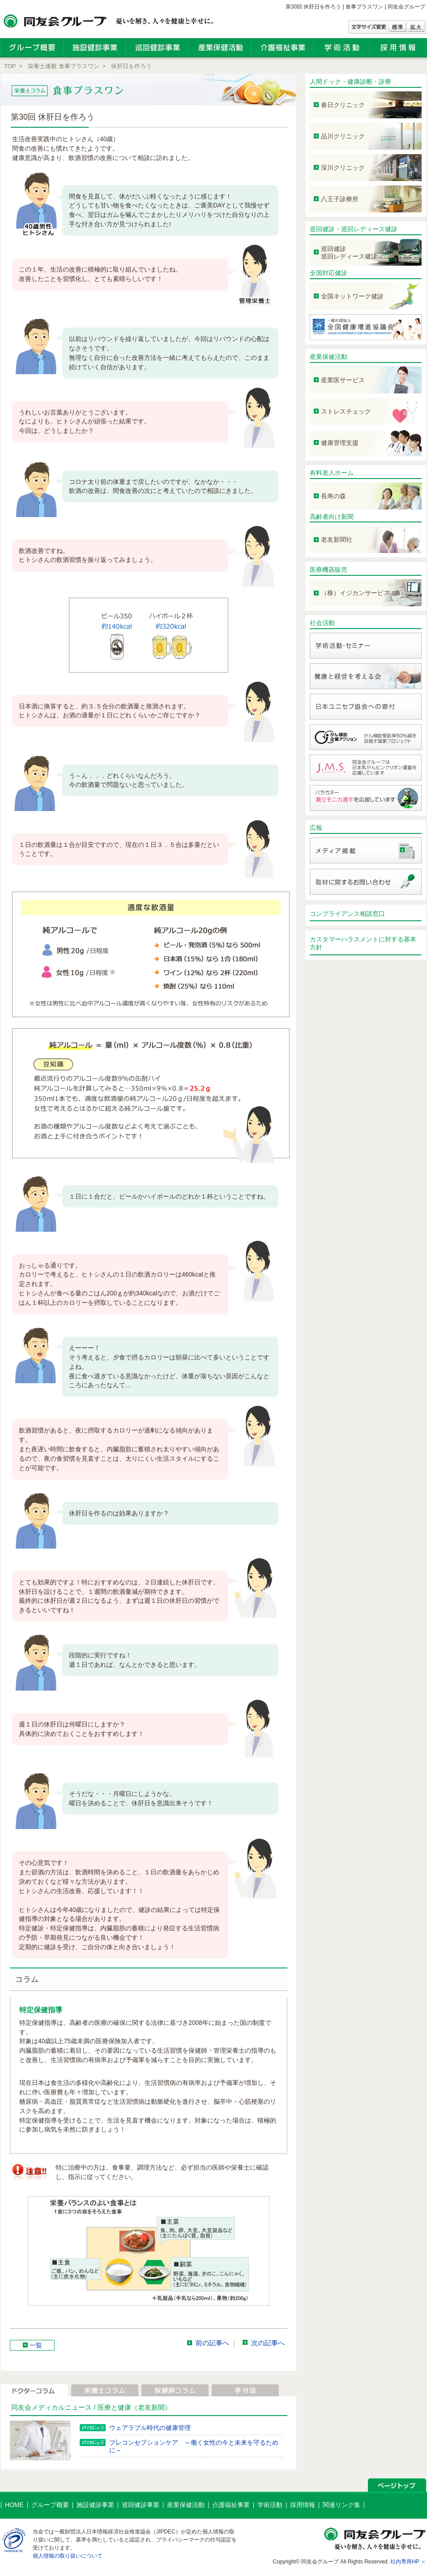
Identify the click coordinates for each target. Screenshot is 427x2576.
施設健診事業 (95, 2504)
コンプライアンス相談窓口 (347, 913)
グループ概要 (50, 2504)
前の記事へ (212, 2343)
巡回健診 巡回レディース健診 (349, 252)
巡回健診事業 (140, 2504)
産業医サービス (343, 380)
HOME (14, 2504)
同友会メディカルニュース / (54, 2407)
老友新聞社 (336, 539)
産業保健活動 (328, 356)
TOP (10, 66)
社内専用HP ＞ (408, 2562)
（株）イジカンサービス (355, 592)
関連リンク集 (341, 2504)
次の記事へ (268, 2343)
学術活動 (269, 2504)
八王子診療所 (340, 199)
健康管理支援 (340, 442)
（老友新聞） (151, 2407)
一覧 (36, 2345)
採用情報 (302, 2504)
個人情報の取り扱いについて (67, 2556)
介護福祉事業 (231, 2504)
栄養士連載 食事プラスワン (63, 66)
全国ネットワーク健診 (352, 296)
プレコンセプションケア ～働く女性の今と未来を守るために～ (193, 2446)
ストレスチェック (346, 411)
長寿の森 (333, 496)
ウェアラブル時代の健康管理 (150, 2427)
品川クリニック (343, 136)
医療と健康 (114, 2407)
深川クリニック (343, 167)
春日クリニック (343, 104)
